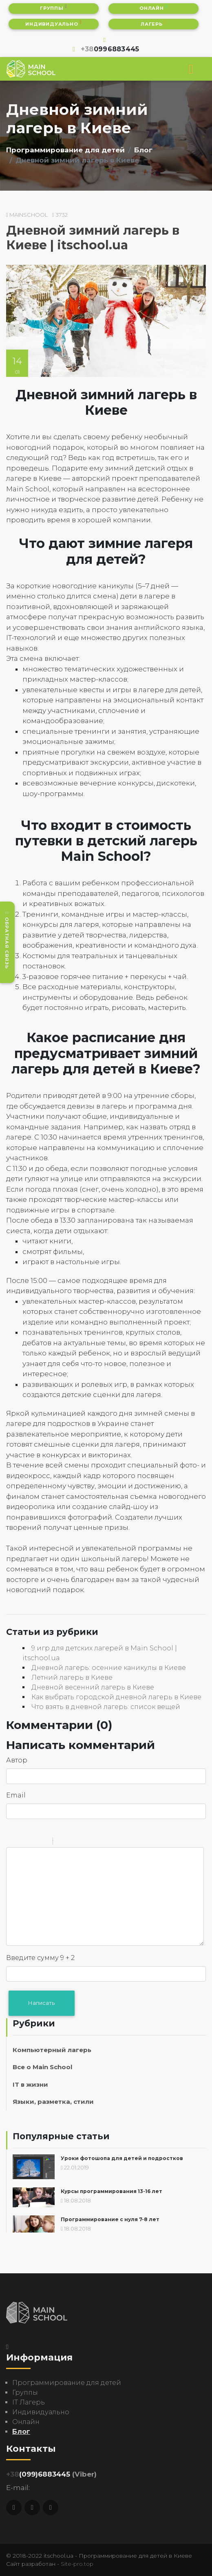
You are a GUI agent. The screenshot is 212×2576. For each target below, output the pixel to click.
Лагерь (153, 23)
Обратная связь (7, 940)
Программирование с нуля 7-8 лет (110, 2219)
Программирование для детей (65, 150)
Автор (16, 1760)
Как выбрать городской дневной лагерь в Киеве (116, 1697)
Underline (33, 1842)
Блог (143, 150)
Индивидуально (53, 23)
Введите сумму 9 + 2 (40, 1958)
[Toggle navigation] (190, 68)
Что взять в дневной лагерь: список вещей (105, 1707)
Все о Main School (42, 2067)
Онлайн (153, 7)
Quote (62, 1842)
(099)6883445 (38, 2474)
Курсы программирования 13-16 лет (111, 2191)
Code (73, 1842)
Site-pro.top (77, 2564)
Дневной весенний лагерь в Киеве (92, 1687)
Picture (94, 1842)
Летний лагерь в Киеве (72, 1677)
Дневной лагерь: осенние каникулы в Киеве (108, 1668)
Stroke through (43, 1842)
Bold (11, 1842)
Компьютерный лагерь (52, 2050)
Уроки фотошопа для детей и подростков (122, 2158)
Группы (53, 7)
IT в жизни (30, 2084)
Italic (22, 1842)
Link (84, 1842)
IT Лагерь (28, 2402)
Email (16, 1795)
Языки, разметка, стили (53, 2101)
